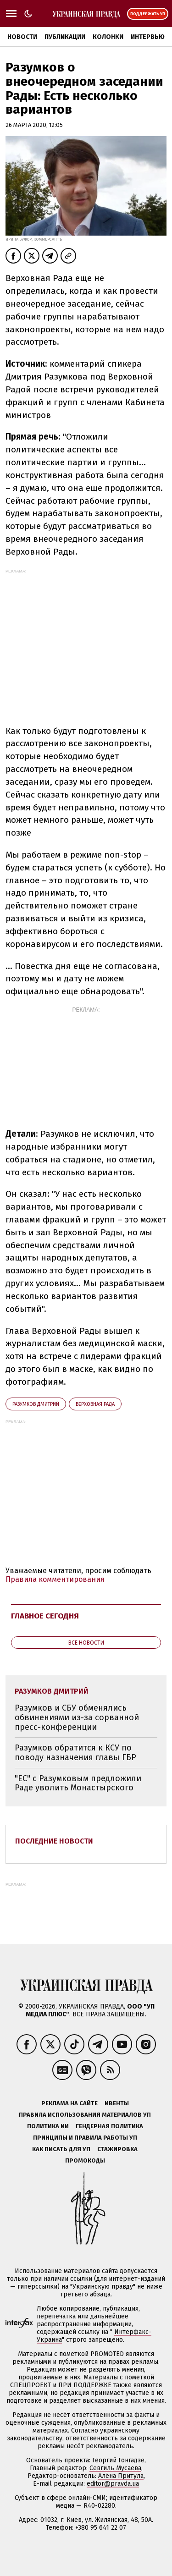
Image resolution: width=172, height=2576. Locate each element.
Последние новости (54, 1841)
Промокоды (85, 2160)
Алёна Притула (121, 2476)
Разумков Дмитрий (35, 1404)
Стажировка (117, 2149)
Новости (22, 37)
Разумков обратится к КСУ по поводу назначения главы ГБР (75, 1752)
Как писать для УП (61, 2149)
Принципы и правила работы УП (85, 2137)
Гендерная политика (109, 2126)
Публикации (64, 37)
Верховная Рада (95, 1404)
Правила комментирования (55, 1579)
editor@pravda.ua (113, 2484)
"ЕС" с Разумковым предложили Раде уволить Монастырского (78, 1783)
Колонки (108, 37)
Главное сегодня (45, 1616)
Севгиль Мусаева (115, 2468)
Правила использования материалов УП (85, 2114)
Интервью (148, 37)
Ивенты (117, 2103)
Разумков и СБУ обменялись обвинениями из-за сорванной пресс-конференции (77, 1717)
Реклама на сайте (69, 2103)
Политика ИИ (48, 2126)
